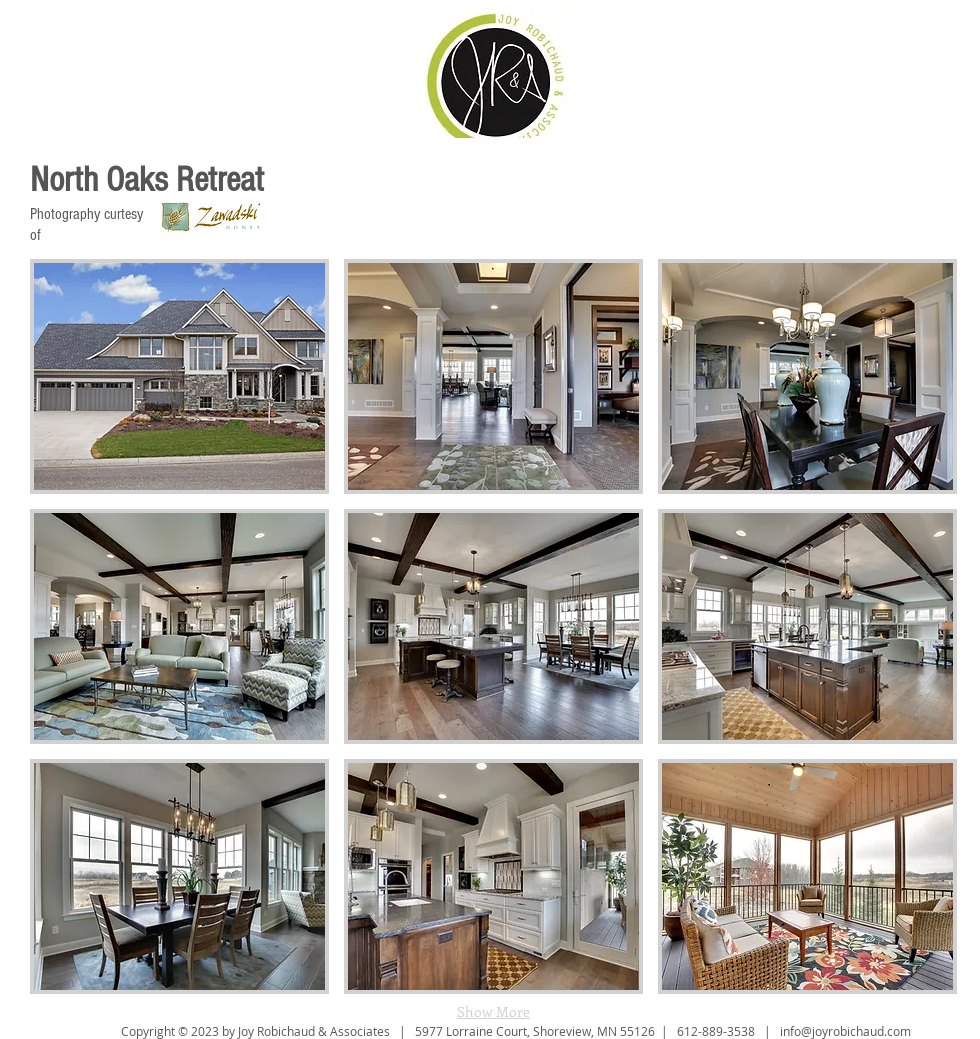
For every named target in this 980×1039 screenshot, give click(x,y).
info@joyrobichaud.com (845, 1031)
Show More (493, 1011)
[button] (179, 376)
